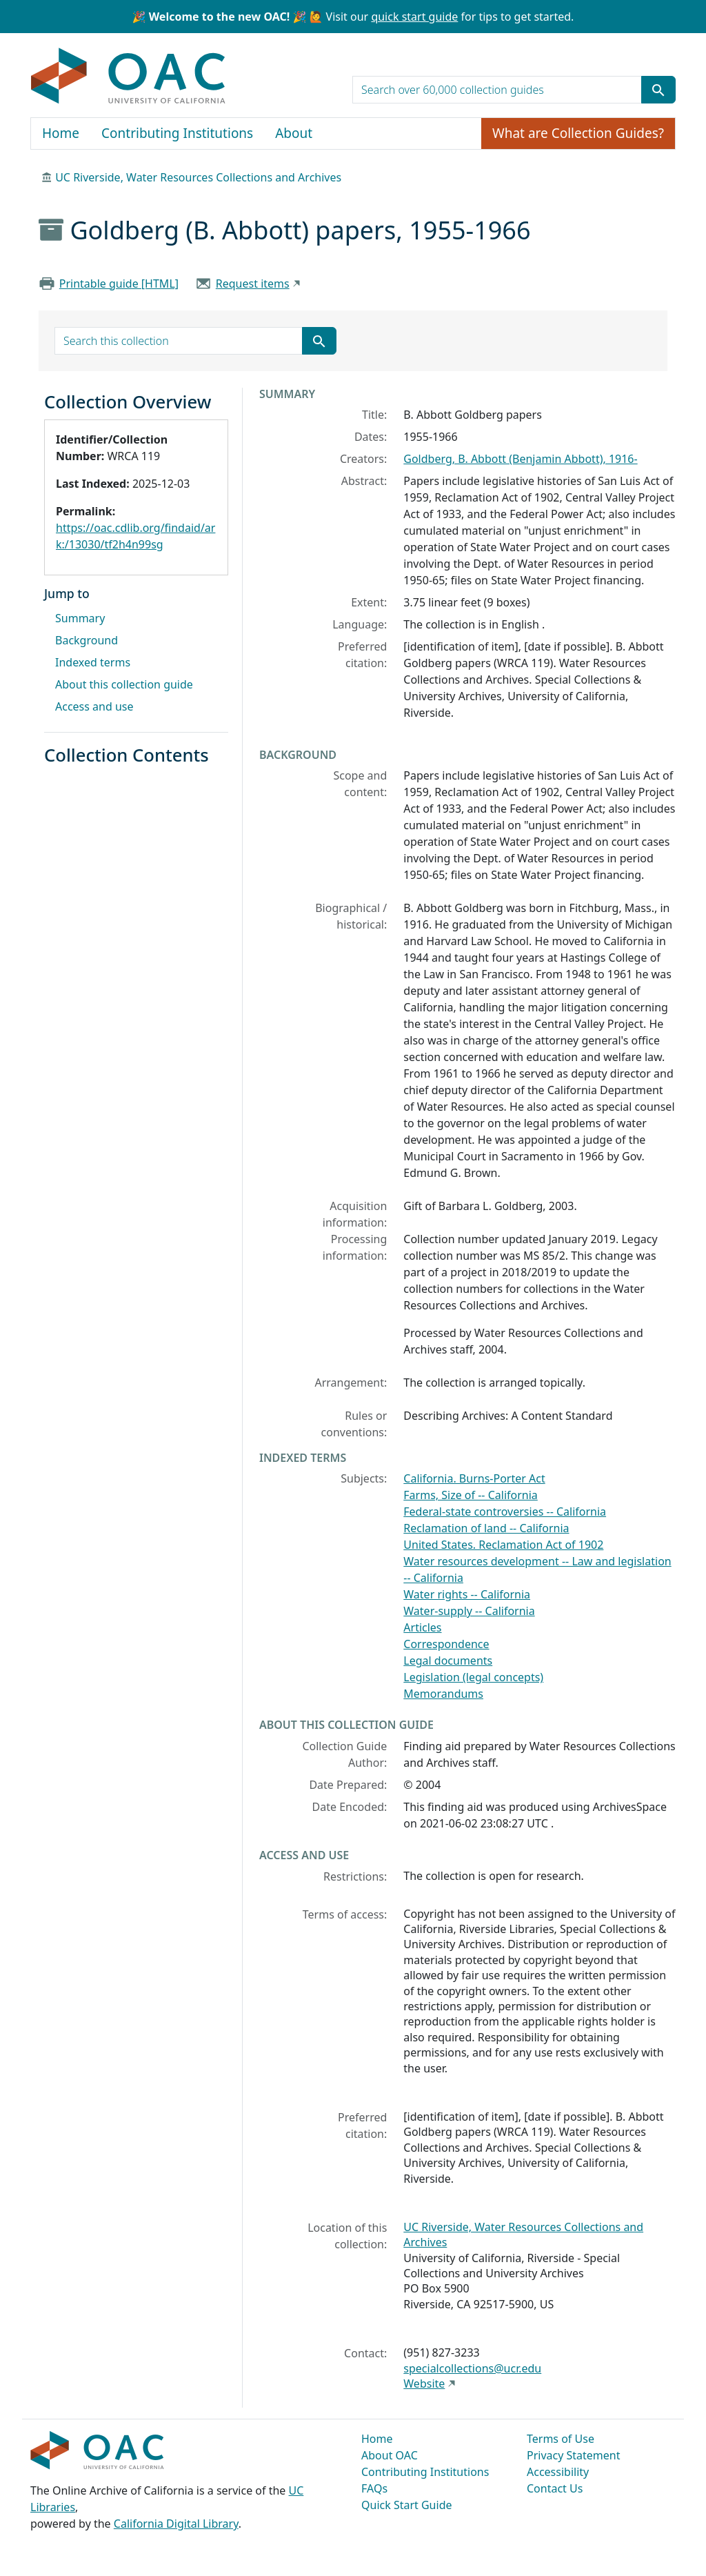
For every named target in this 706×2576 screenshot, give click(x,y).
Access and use (94, 706)
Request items (253, 283)
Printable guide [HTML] (119, 283)
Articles (422, 1627)
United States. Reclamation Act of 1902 (503, 1544)
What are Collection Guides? (578, 133)
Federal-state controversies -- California (504, 1511)
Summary (80, 618)
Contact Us (555, 2488)
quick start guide (414, 16)
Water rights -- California (466, 1594)
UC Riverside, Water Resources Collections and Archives (198, 177)
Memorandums (443, 1693)
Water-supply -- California (468, 1610)
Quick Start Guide (406, 2505)
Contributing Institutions (177, 133)
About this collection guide (124, 684)
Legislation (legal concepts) (473, 1677)
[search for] (497, 89)
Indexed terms (92, 662)
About (293, 133)
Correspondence (446, 1644)
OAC (128, 76)
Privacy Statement (574, 2455)
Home (60, 133)
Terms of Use (560, 2438)
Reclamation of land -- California (486, 1528)
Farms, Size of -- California (470, 1495)
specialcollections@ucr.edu (472, 2368)
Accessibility (558, 2471)
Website (424, 2383)
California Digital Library (176, 2523)
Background (86, 640)
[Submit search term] (658, 89)
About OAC (389, 2455)
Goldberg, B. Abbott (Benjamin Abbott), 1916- (520, 458)
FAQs (374, 2488)
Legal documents (447, 1660)
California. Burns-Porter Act (474, 1478)
